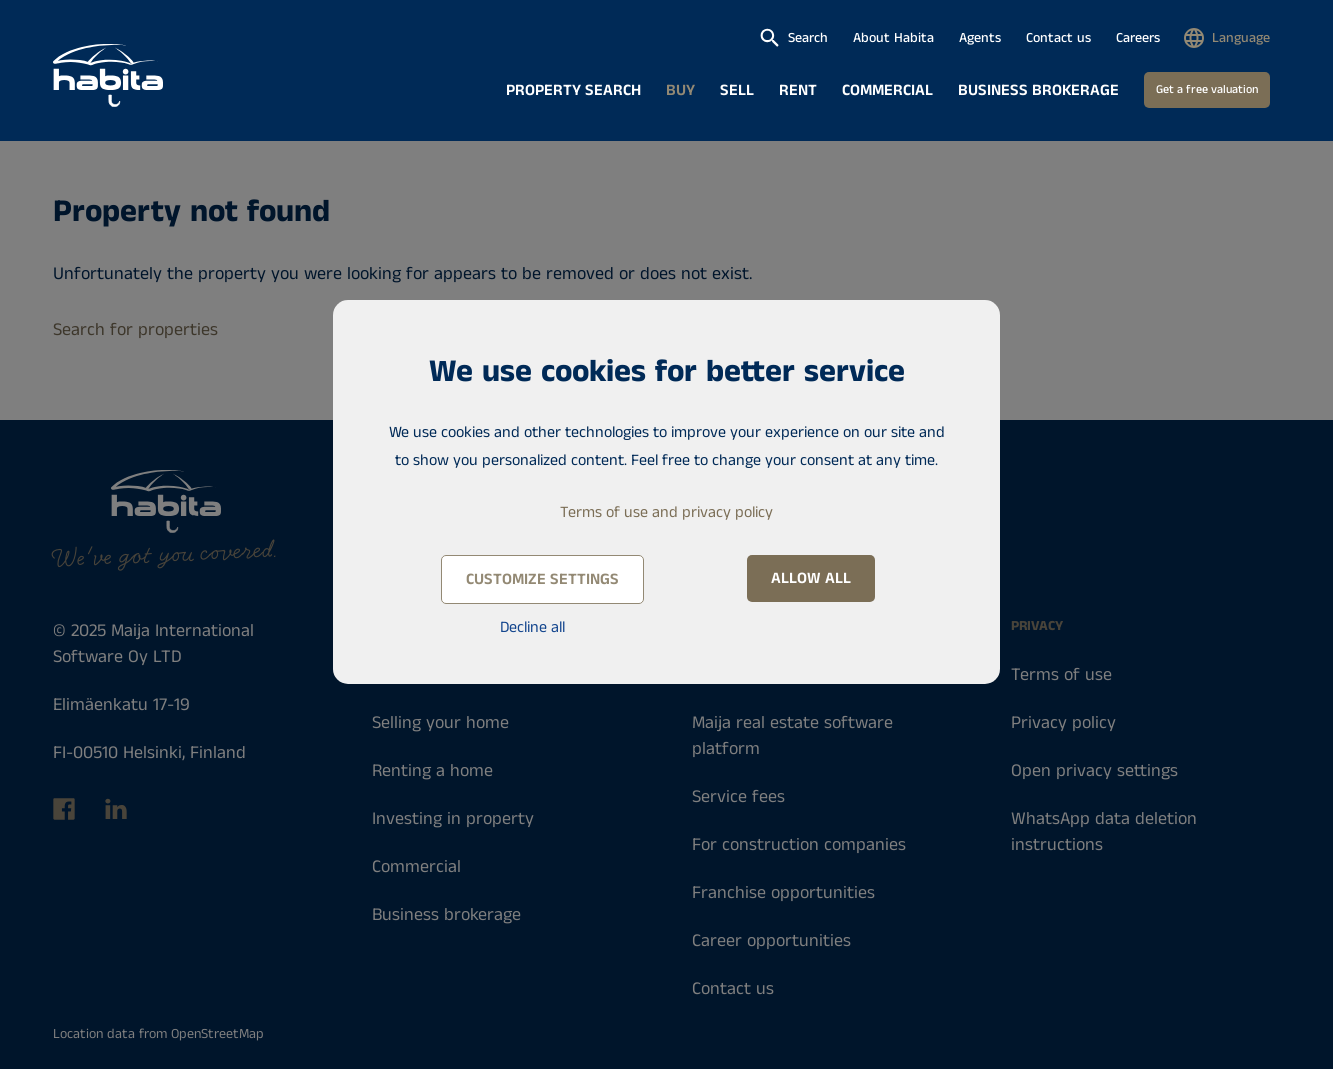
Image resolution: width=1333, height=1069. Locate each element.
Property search (573, 90)
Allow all (811, 578)
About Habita (893, 38)
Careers (1138, 38)
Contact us (1058, 38)
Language (1241, 38)
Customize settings (542, 579)
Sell (737, 90)
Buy (680, 90)
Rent (798, 90)
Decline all (532, 627)
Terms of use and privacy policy (666, 512)
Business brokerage (1038, 90)
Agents (980, 38)
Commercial (887, 90)
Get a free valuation (1207, 89)
